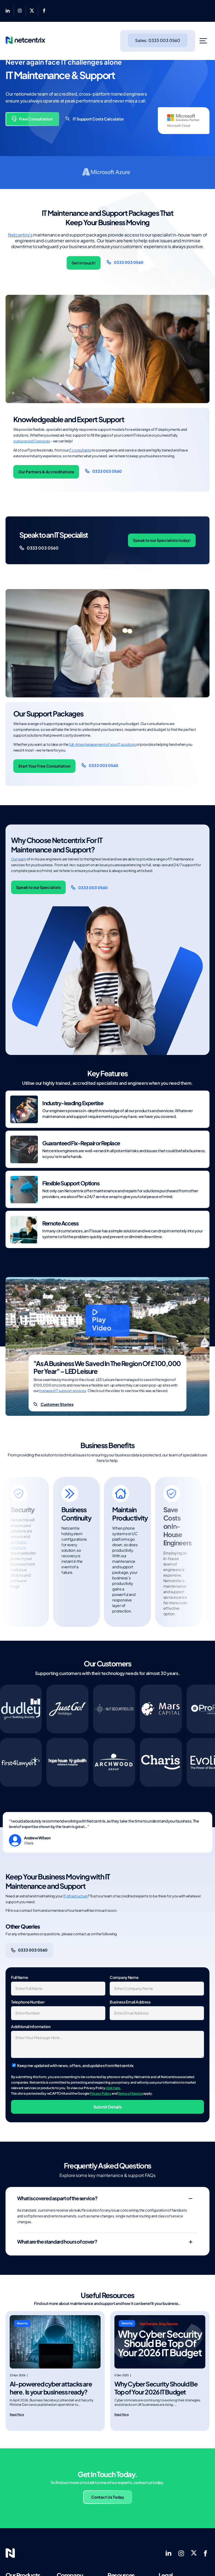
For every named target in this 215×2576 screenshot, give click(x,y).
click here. (113, 2088)
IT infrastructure (75, 1896)
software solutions (19, 1544)
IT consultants (80, 450)
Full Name (19, 1977)
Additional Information (31, 2026)
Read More (17, 2414)
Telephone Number (28, 2001)
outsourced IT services (31, 441)
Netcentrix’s (20, 235)
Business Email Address (130, 2001)
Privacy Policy (100, 2093)
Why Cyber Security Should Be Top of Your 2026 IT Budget (155, 2388)
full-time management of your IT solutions (102, 744)
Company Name (124, 1977)
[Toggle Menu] (204, 40)
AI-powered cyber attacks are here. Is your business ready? (51, 2388)
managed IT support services (62, 1390)
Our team (18, 859)
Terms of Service (130, 2093)
